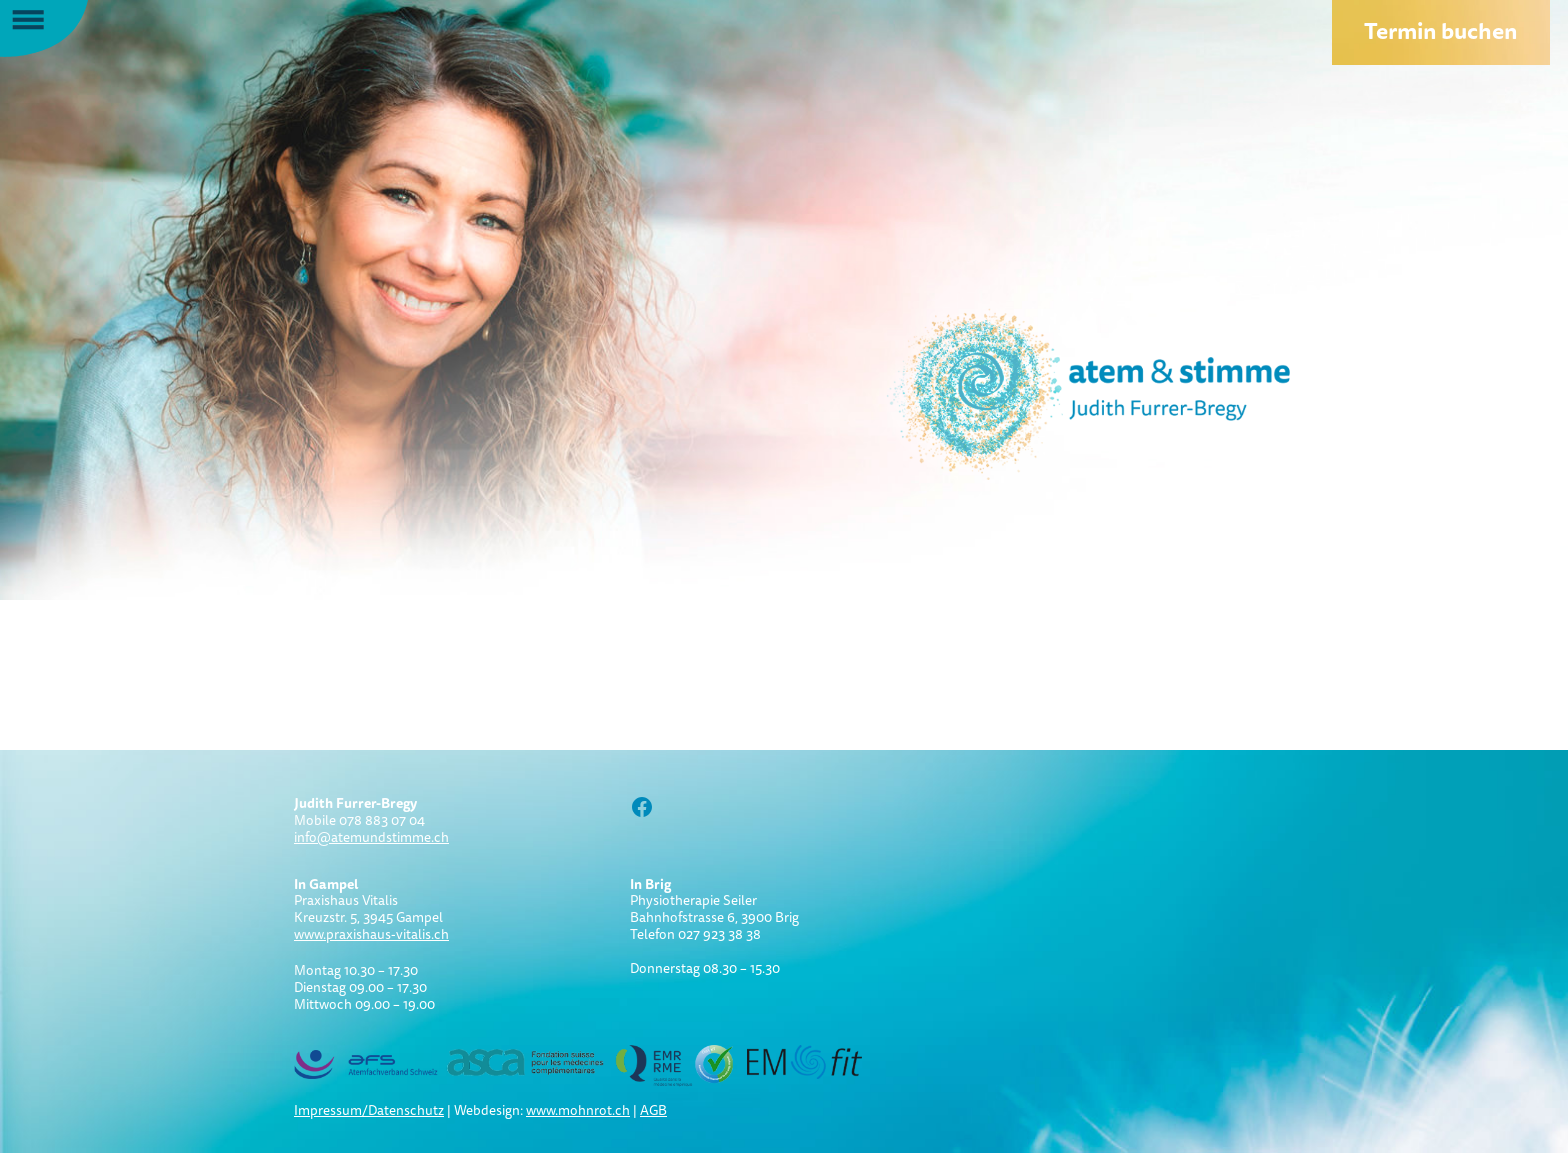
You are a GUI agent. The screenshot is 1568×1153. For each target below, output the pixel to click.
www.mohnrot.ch (578, 1110)
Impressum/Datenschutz (369, 1110)
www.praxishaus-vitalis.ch (371, 934)
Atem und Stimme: (1054, 390)
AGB (653, 1110)
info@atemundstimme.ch (371, 837)
